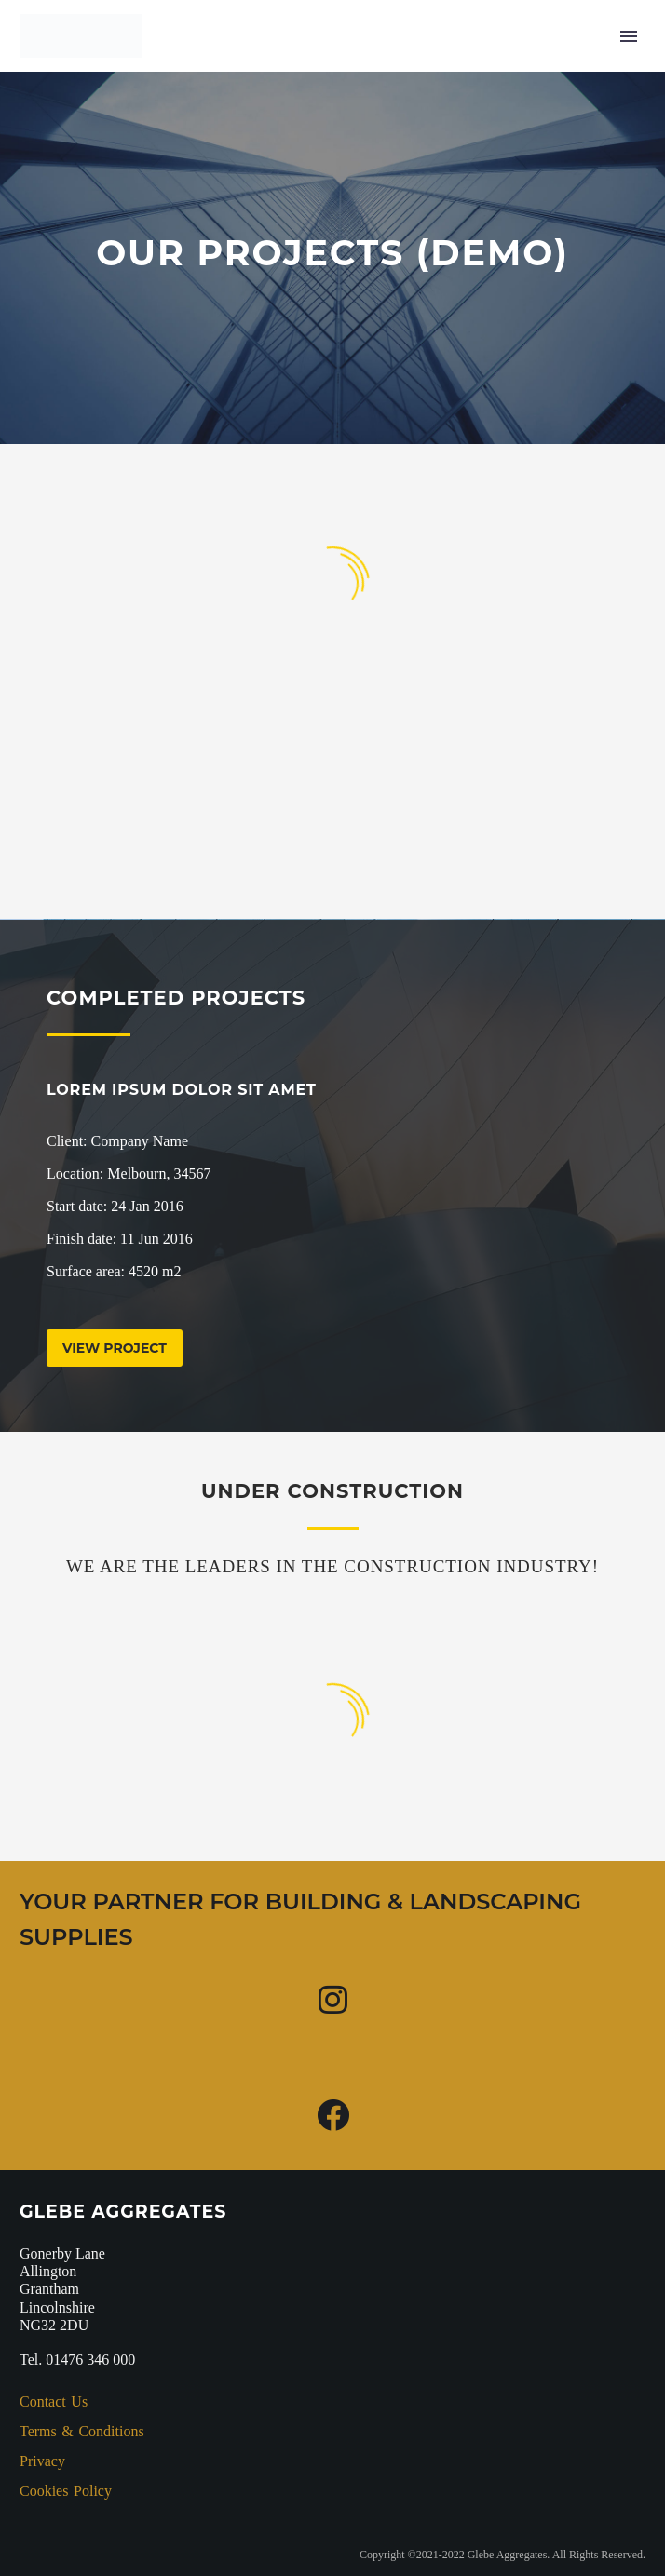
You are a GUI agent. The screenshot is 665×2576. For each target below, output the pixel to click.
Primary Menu (628, 36)
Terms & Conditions (82, 2431)
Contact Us (54, 2401)
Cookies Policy (66, 2491)
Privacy (42, 2461)
